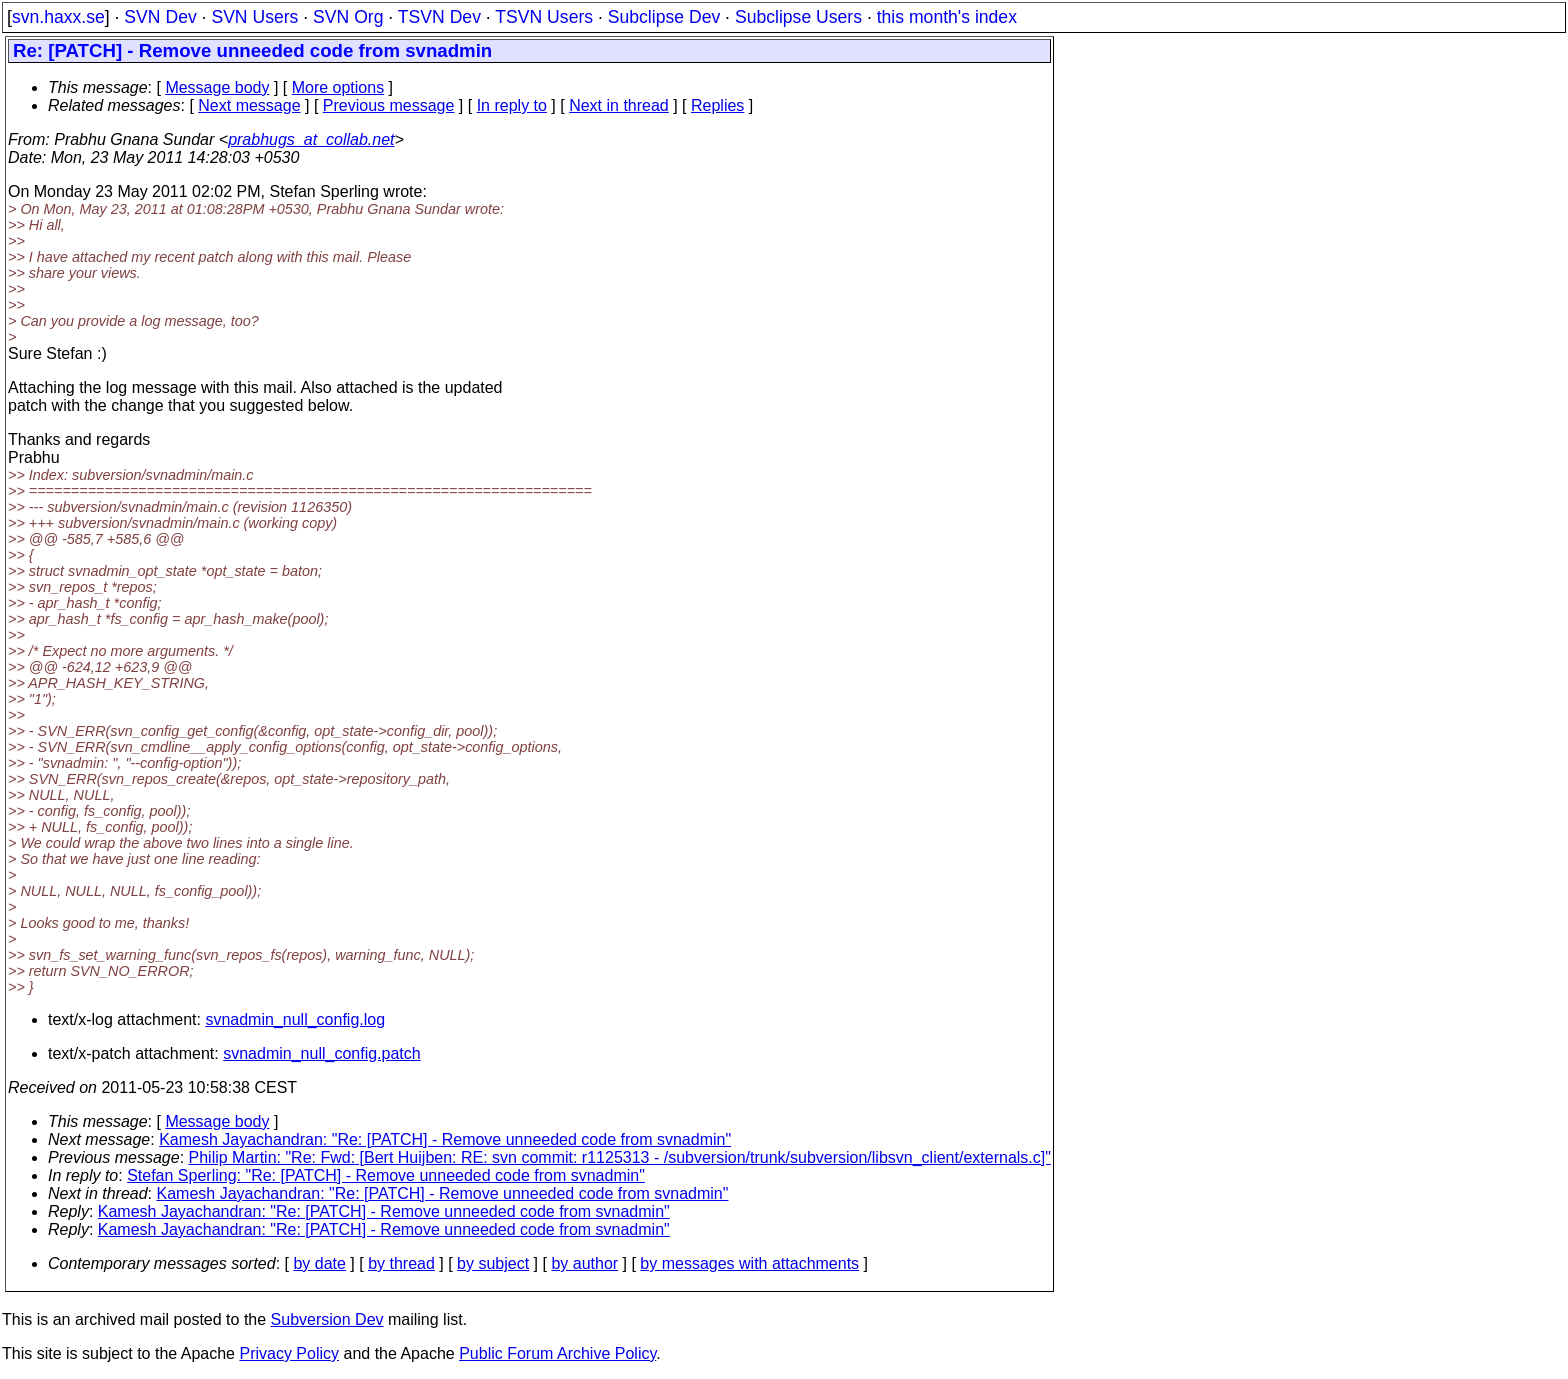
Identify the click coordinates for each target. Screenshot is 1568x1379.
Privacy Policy (289, 1353)
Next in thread (619, 105)
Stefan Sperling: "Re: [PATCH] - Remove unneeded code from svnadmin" (386, 1175)
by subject (493, 1263)
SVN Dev (160, 17)
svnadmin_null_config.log (295, 1019)
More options (338, 87)
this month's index (947, 17)
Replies (717, 105)
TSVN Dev (439, 17)
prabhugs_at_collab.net (311, 139)
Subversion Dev (327, 1319)
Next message (249, 105)
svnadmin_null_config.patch (321, 1053)
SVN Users (254, 17)
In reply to (512, 105)
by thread (401, 1263)
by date (319, 1263)
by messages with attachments (749, 1263)
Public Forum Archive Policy (557, 1353)
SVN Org (348, 17)
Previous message (389, 105)
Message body (217, 87)
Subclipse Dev (664, 17)
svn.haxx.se (58, 17)
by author (584, 1263)
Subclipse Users (798, 17)
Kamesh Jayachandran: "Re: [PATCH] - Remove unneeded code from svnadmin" (445, 1139)
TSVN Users (544, 17)
